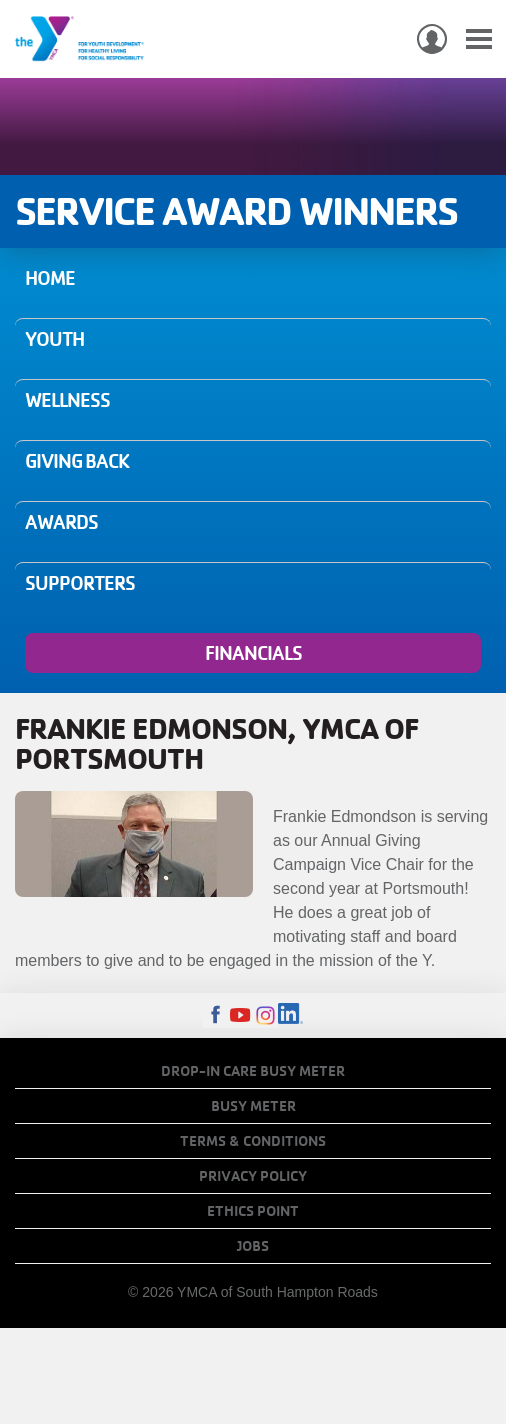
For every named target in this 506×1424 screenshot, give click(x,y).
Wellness (67, 400)
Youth (54, 339)
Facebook (215, 1015)
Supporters (80, 583)
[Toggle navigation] (479, 39)
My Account (432, 39)
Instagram (265, 1015)
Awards (61, 522)
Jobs (253, 1246)
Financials (253, 653)
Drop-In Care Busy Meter (253, 1071)
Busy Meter (253, 1106)
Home (50, 278)
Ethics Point (253, 1211)
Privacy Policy (253, 1176)
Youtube (240, 1015)
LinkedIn (290, 1015)
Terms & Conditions (253, 1141)
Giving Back (77, 461)
